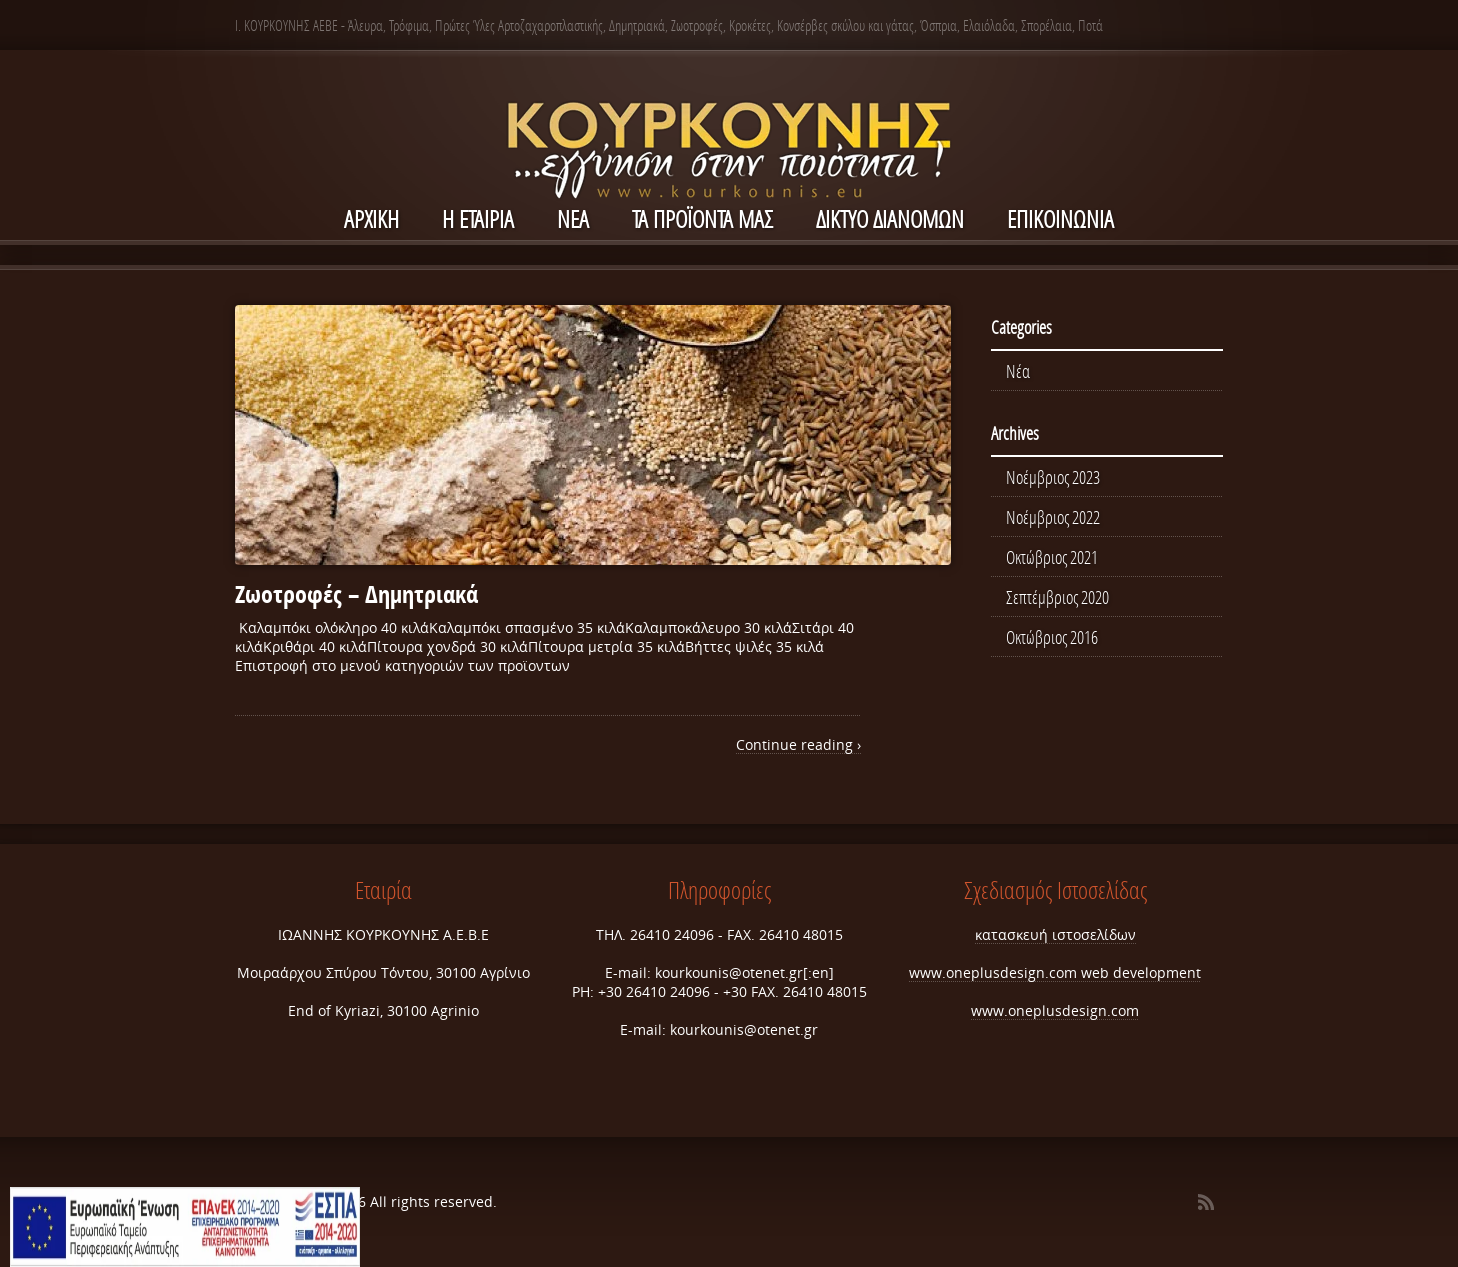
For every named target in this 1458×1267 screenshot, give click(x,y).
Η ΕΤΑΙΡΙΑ (478, 218)
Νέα (1018, 371)
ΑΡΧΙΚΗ (371, 218)
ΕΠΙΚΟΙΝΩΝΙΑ (1060, 218)
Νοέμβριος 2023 (1053, 477)
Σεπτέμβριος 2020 (1057, 597)
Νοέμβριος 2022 (1053, 517)
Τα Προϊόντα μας (702, 218)
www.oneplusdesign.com (995, 972)
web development (1141, 972)
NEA (573, 218)
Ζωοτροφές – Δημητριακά (356, 594)
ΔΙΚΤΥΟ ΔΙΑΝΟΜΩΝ (890, 218)
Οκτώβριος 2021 (1052, 557)
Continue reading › (798, 744)
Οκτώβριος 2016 (1052, 637)
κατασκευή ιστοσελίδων (1055, 934)
